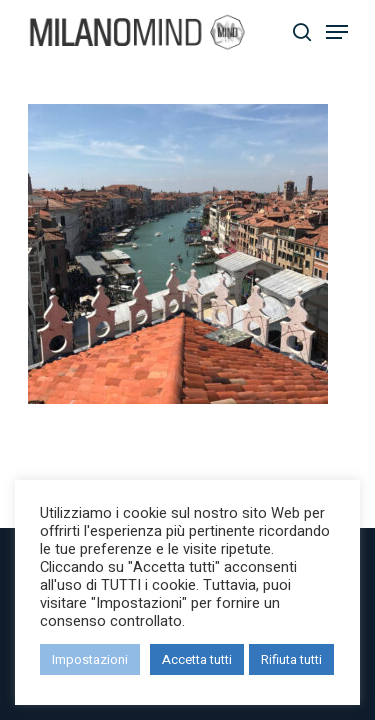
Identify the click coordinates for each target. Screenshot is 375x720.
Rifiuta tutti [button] (291, 659)
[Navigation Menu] (337, 32)
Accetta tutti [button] (197, 659)
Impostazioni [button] (90, 659)
